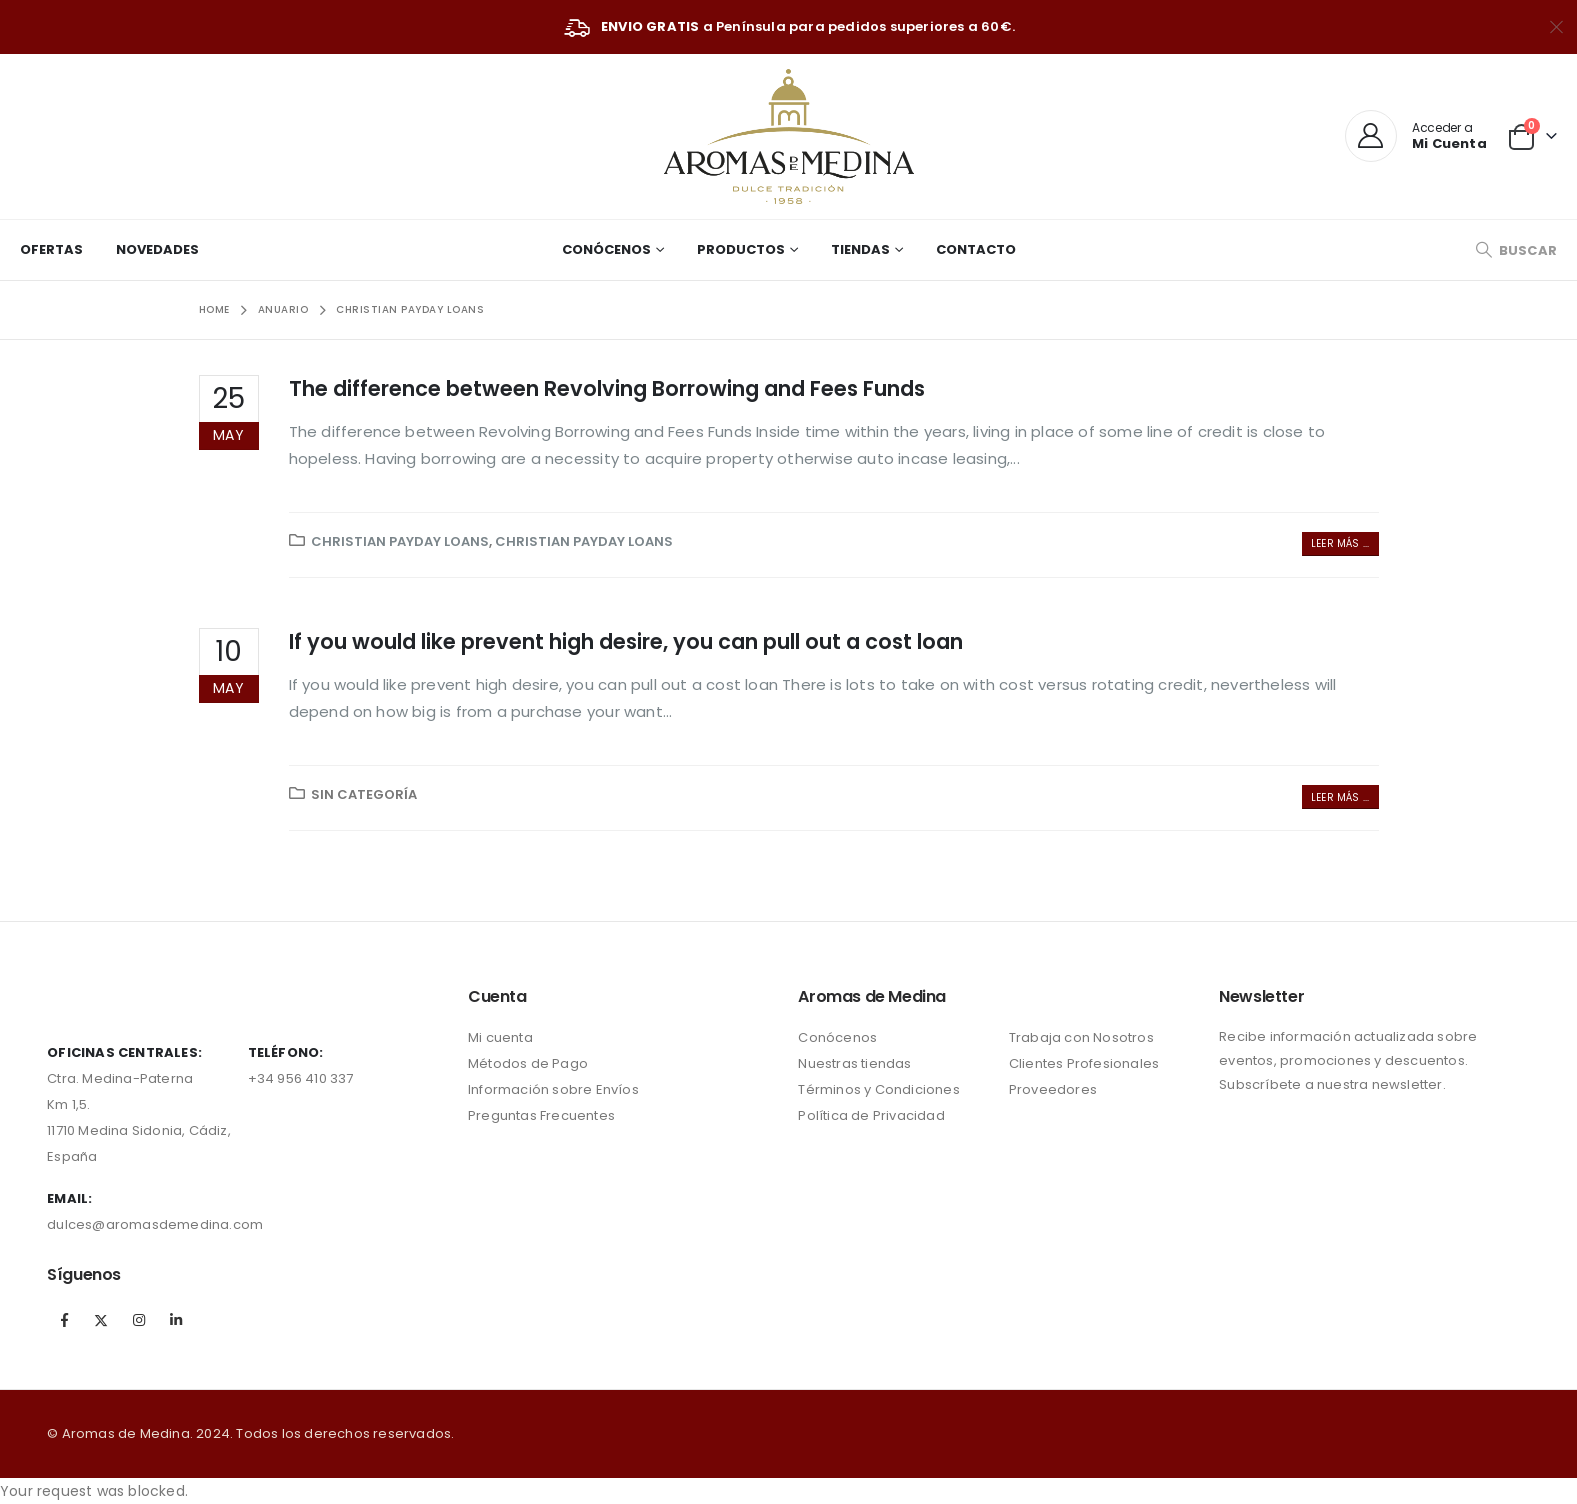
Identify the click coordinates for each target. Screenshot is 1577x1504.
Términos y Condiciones (878, 1089)
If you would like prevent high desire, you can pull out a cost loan (626, 641)
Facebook (64, 1320)
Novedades (157, 249)
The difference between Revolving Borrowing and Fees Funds (607, 388)
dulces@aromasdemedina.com (155, 1224)
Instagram (139, 1320)
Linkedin (176, 1320)
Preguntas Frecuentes (541, 1115)
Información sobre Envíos (553, 1089)
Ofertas (51, 249)
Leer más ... (1340, 543)
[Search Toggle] (1516, 250)
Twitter (102, 1320)
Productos (741, 249)
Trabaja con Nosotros (1081, 1037)
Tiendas (860, 249)
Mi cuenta (500, 1037)
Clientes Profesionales (1084, 1063)
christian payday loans (400, 541)
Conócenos (606, 249)
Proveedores (1053, 1089)
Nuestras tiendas (854, 1063)
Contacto (976, 249)
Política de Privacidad (871, 1115)
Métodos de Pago (528, 1063)
